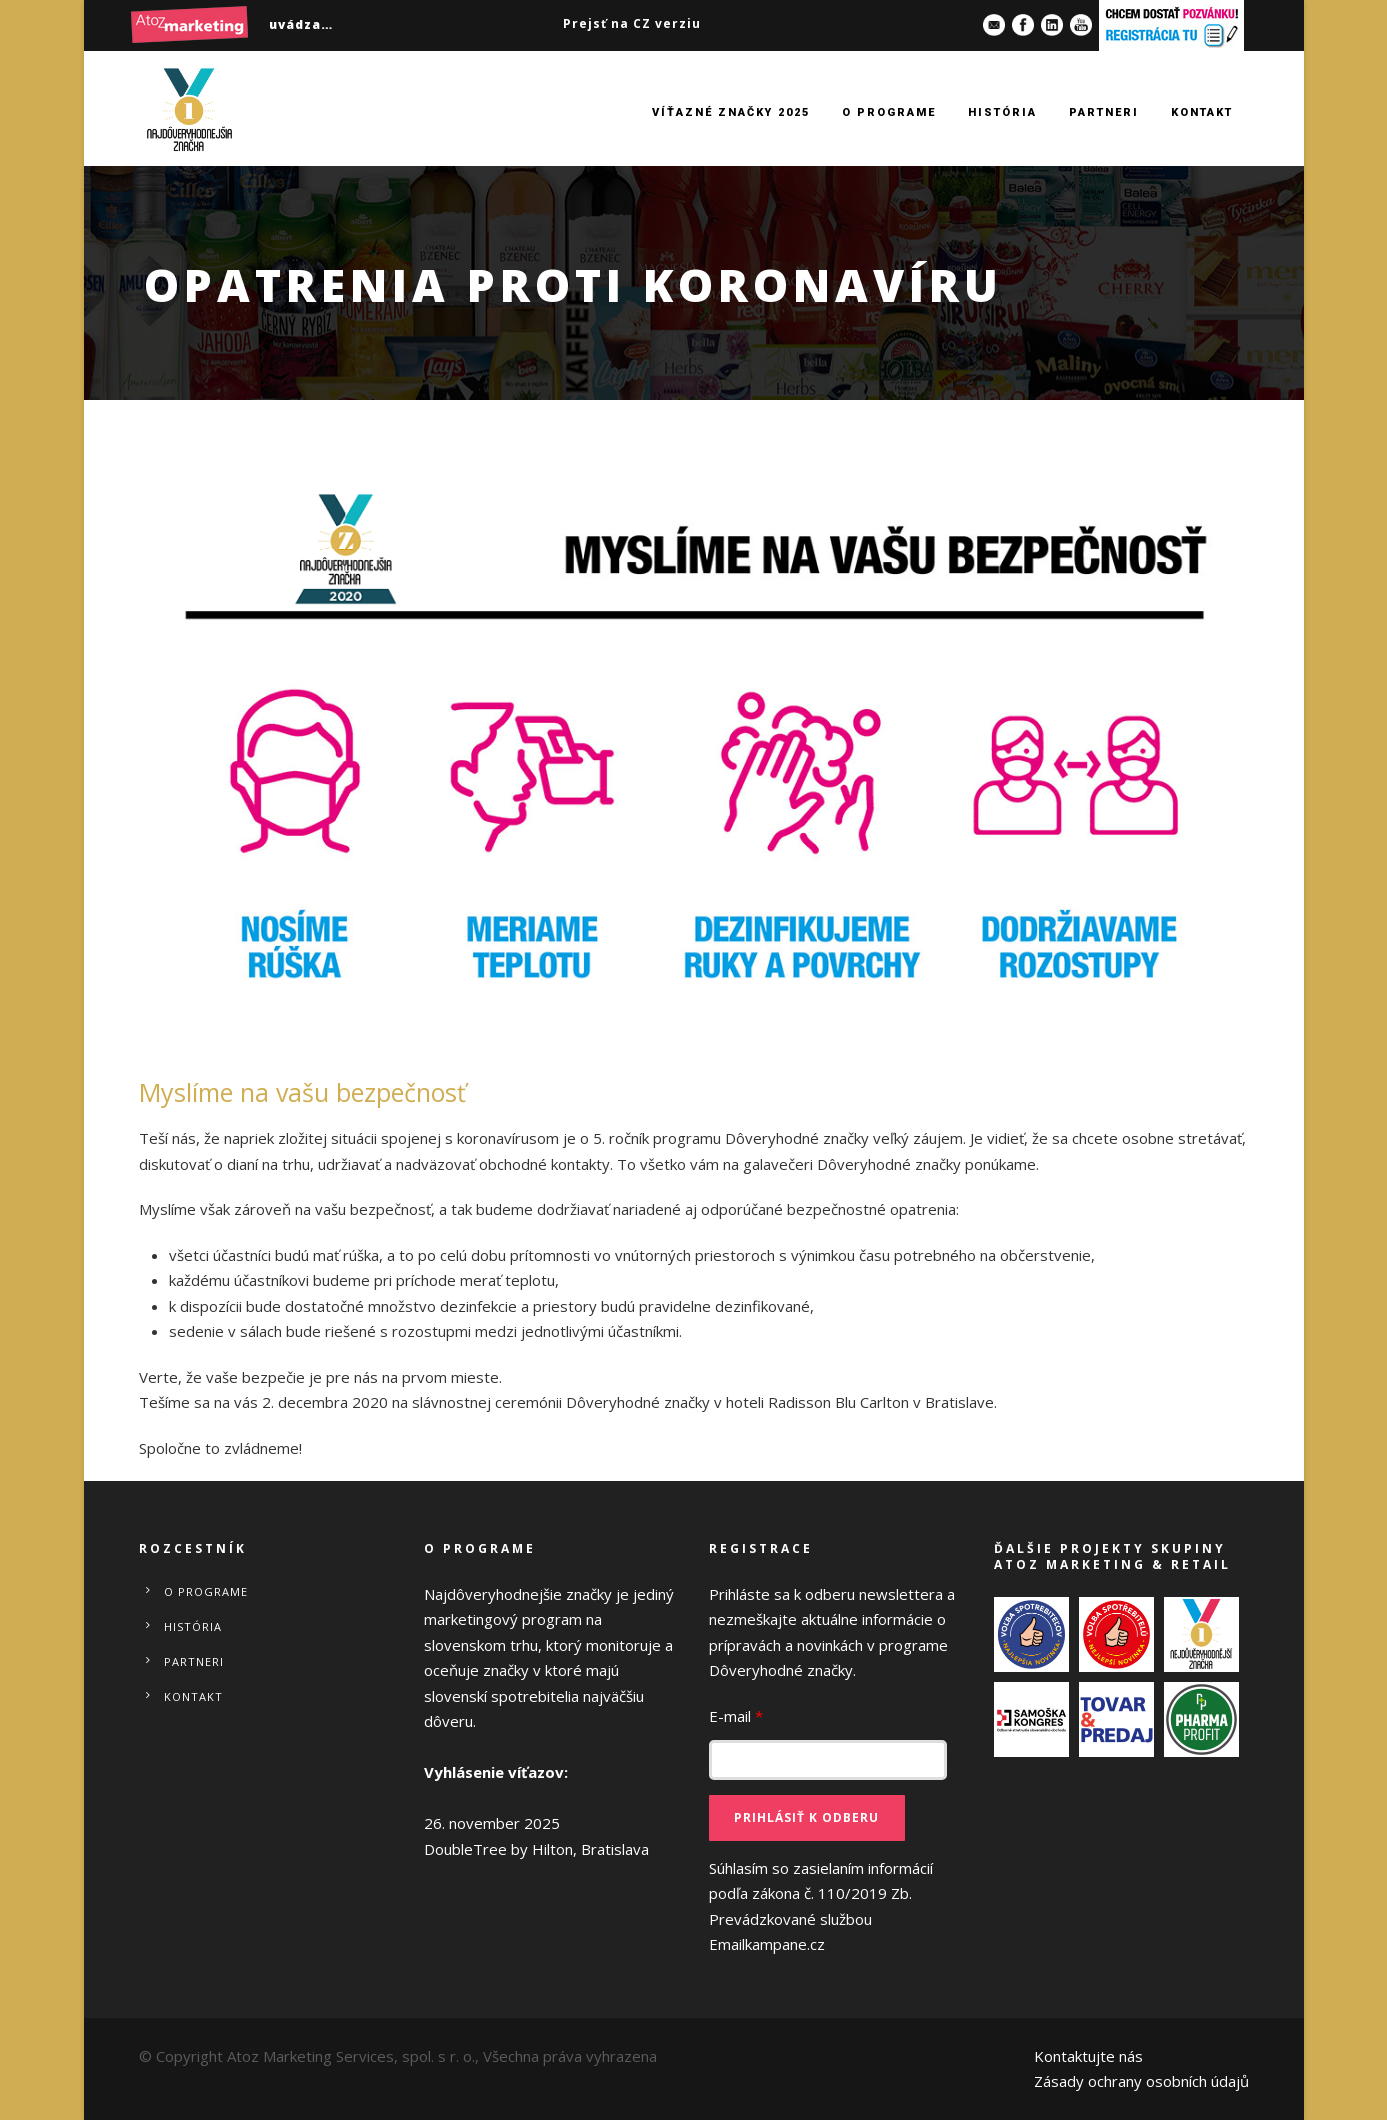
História (1002, 112)
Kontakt (1202, 112)
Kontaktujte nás (1088, 2056)
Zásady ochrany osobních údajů (1141, 2081)
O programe (889, 112)
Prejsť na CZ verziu (632, 23)
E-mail (736, 1716)
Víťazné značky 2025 (731, 112)
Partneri (1104, 112)
